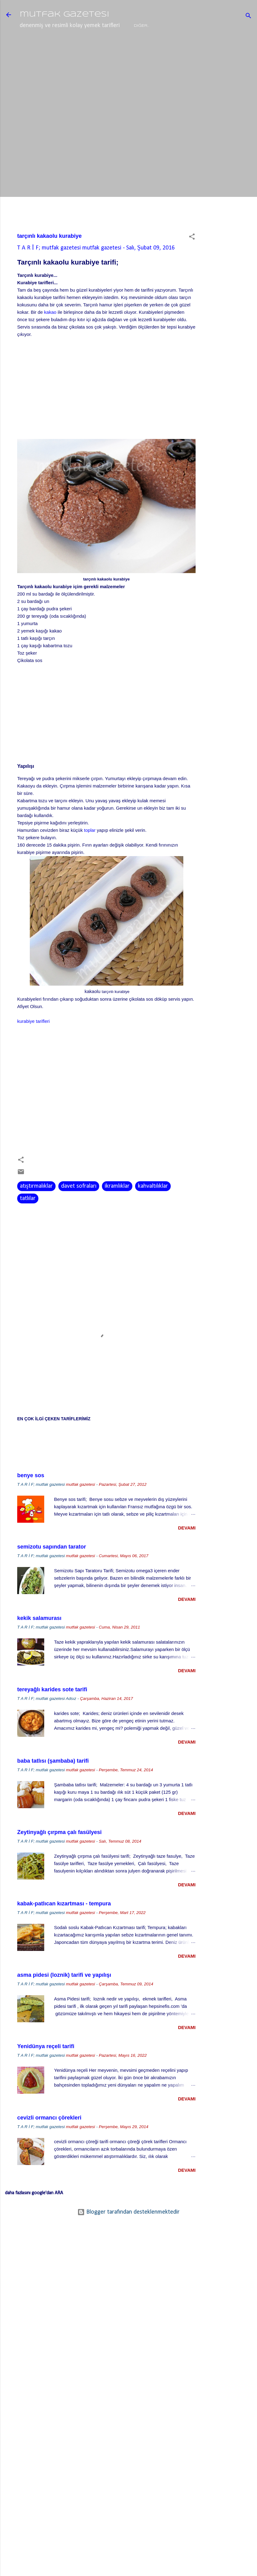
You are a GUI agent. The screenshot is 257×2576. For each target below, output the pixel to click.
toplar (90, 851)
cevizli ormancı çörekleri (49, 2139)
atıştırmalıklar (36, 1207)
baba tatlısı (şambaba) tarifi (53, 1782)
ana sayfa (37, 47)
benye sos (30, 1496)
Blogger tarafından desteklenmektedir (128, 2233)
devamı (187, 1549)
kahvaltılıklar (153, 1207)
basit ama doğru (178, 47)
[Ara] (248, 16)
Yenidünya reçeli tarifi (45, 2067)
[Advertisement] (232, 165)
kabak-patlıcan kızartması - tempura (64, 1925)
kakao (50, 333)
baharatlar (130, 47)
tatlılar (28, 1220)
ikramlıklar (117, 1207)
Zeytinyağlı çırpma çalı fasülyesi (59, 1853)
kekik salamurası (39, 1639)
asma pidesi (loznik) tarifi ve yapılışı (64, 1996)
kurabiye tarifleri (33, 1042)
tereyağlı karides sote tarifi (52, 1711)
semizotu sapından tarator (51, 1568)
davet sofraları (78, 1207)
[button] (192, 259)
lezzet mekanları (82, 47)
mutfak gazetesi (64, 14)
